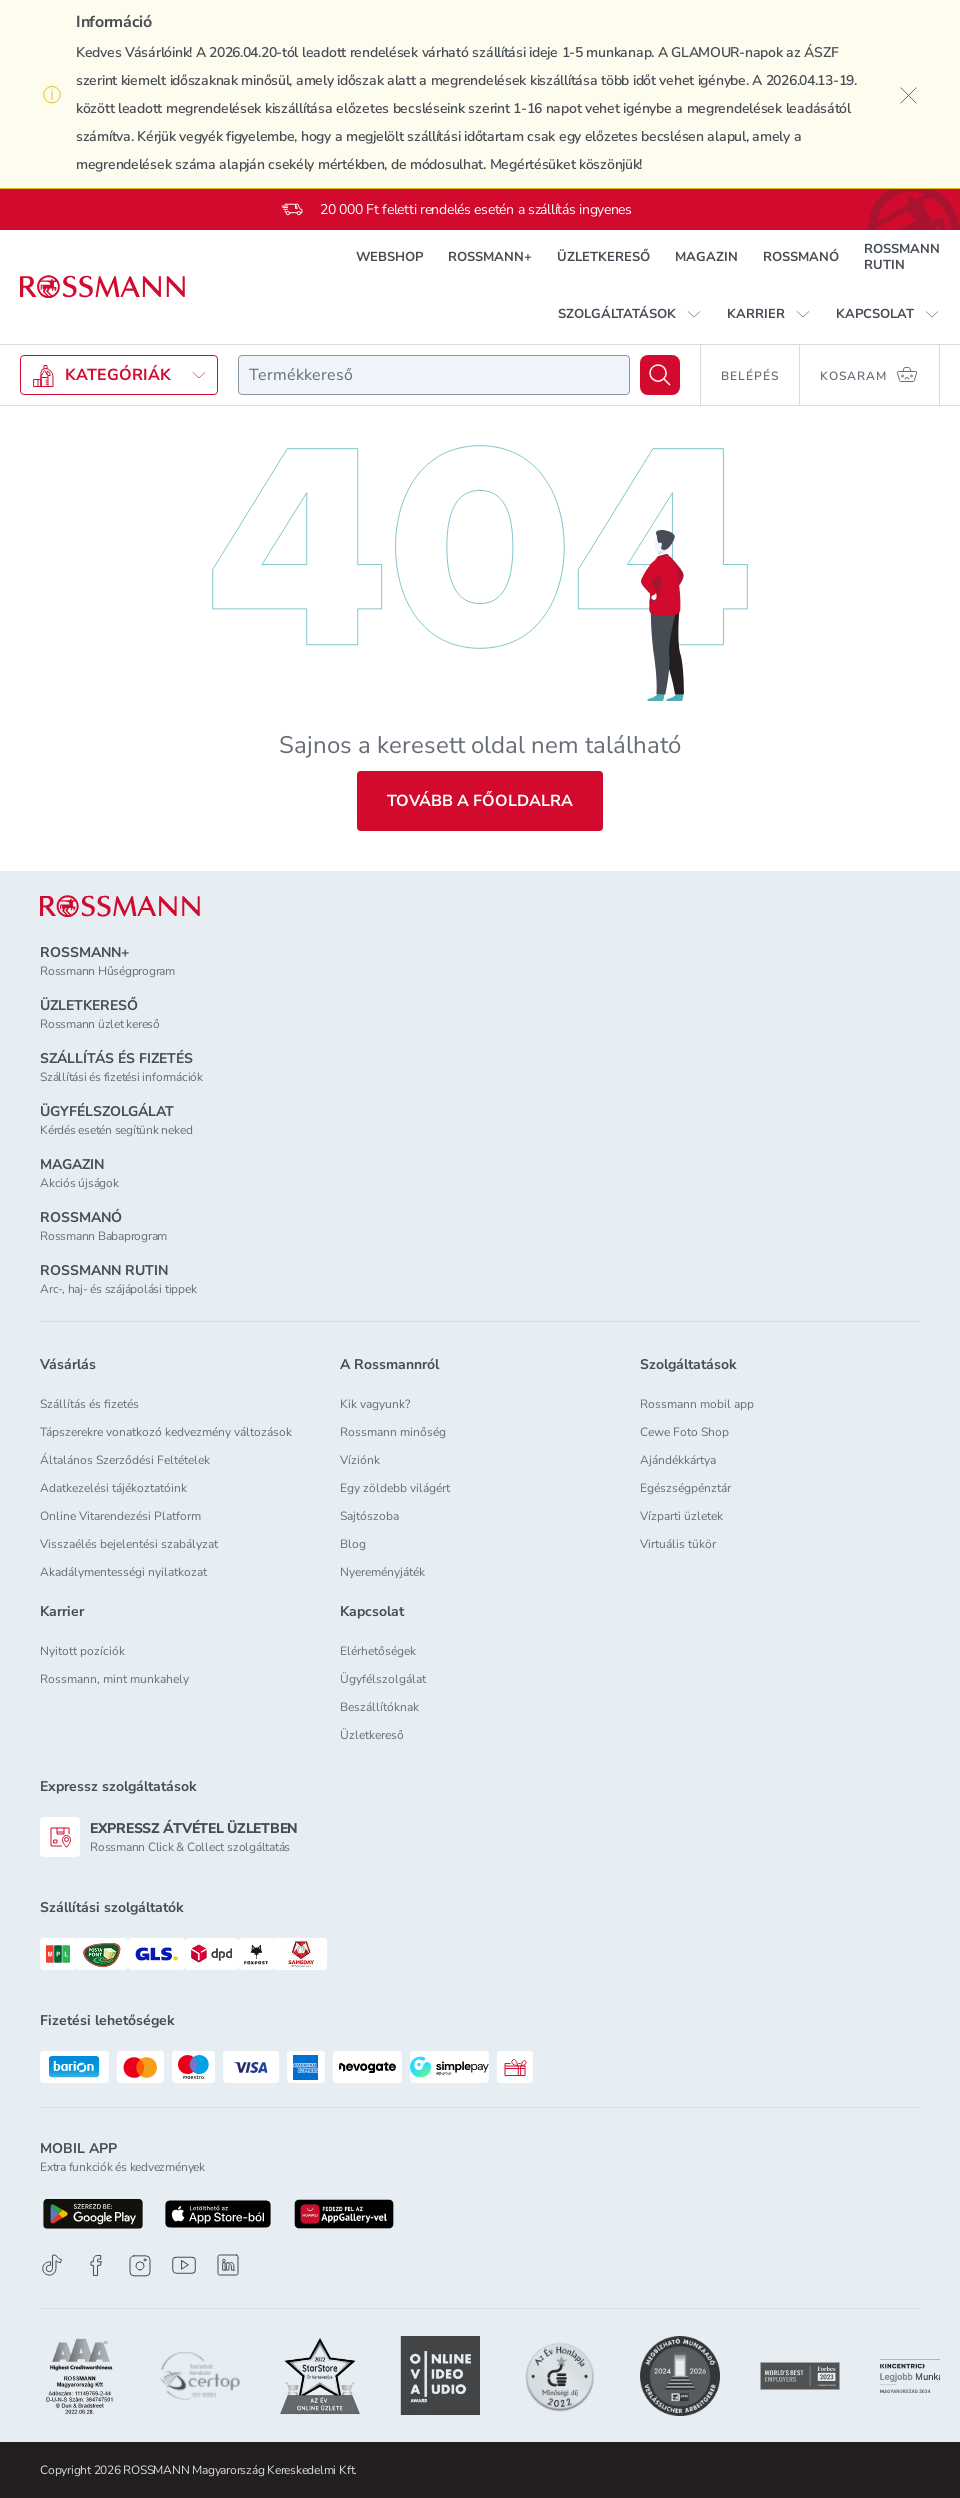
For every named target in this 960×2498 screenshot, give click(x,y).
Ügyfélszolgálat (383, 1679)
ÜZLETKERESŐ (603, 257)
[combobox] (434, 375)
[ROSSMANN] (120, 906)
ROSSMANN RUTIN (902, 257)
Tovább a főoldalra (480, 801)
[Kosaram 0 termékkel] (870, 375)
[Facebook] (96, 2265)
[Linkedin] (228, 2265)
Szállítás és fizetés (89, 1404)
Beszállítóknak (379, 1707)
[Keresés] (660, 375)
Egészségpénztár (685, 1488)
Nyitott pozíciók (82, 1651)
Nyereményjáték (382, 1572)
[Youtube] (184, 2265)
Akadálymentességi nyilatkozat (123, 1572)
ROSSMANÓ (801, 257)
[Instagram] (140, 2265)
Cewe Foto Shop (684, 1432)
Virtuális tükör (678, 1544)
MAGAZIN (706, 257)
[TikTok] (52, 2265)
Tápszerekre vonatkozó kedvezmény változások (166, 1432)
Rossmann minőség (393, 1432)
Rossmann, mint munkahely (114, 1679)
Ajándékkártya (678, 1460)
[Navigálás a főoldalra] (102, 287)
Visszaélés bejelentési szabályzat (129, 1544)
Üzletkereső (372, 1735)
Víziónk (360, 1460)
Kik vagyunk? (375, 1404)
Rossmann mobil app (697, 1404)
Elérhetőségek (378, 1651)
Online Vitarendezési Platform (120, 1516)
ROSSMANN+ (490, 257)
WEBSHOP (389, 257)
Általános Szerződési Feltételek (125, 1460)
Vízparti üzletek (681, 1516)
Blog (353, 1544)
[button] (630, 314)
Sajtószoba (369, 1516)
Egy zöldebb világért (395, 1488)
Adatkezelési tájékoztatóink (113, 1488)
